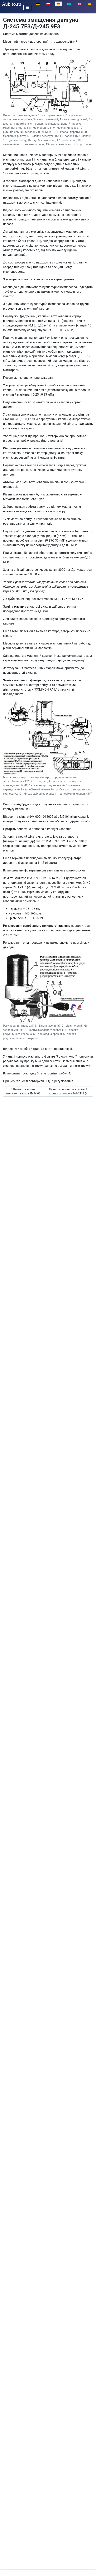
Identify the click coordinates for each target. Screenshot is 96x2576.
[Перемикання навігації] (27, 7)
